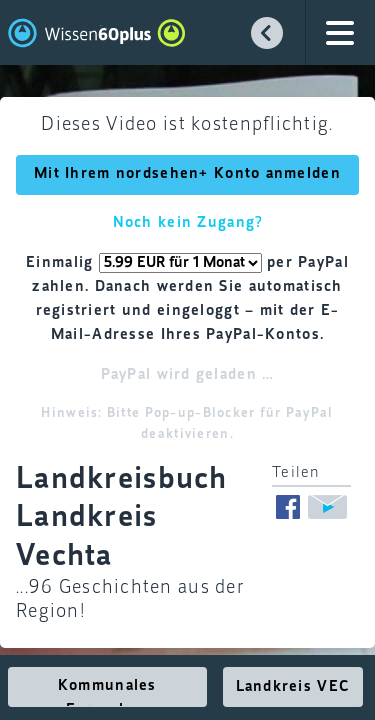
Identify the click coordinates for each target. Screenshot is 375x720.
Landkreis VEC (293, 687)
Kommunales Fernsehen (107, 692)
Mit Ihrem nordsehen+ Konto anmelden (187, 174)
